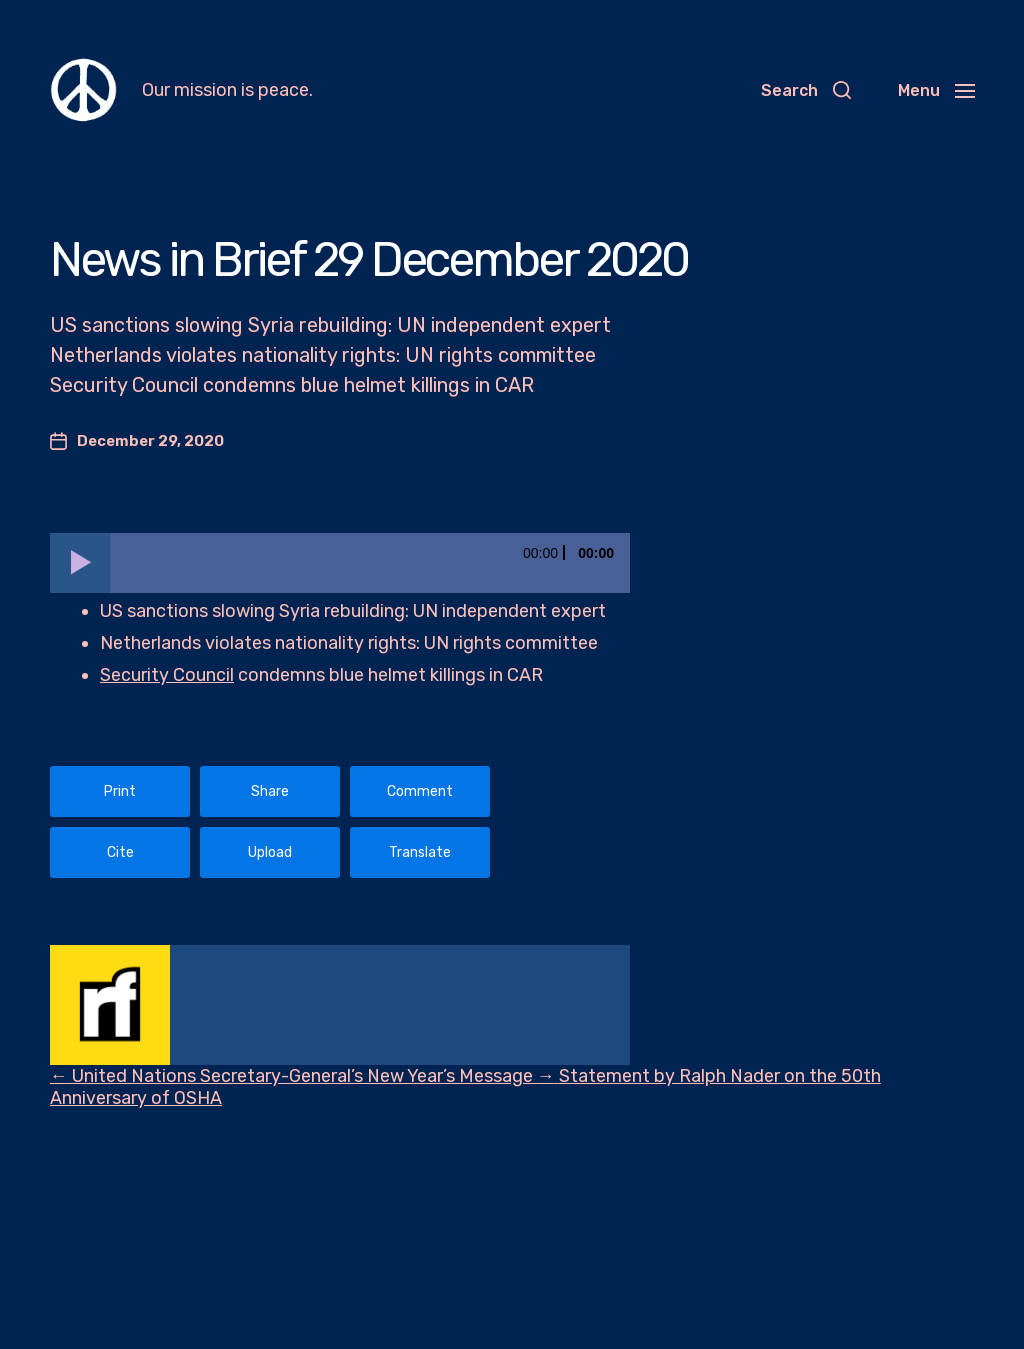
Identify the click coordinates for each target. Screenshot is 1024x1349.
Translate (420, 852)
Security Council (167, 675)
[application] (340, 563)
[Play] (80, 563)
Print (120, 791)
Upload (270, 852)
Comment (420, 791)
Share (270, 791)
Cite (120, 852)
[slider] (370, 563)
